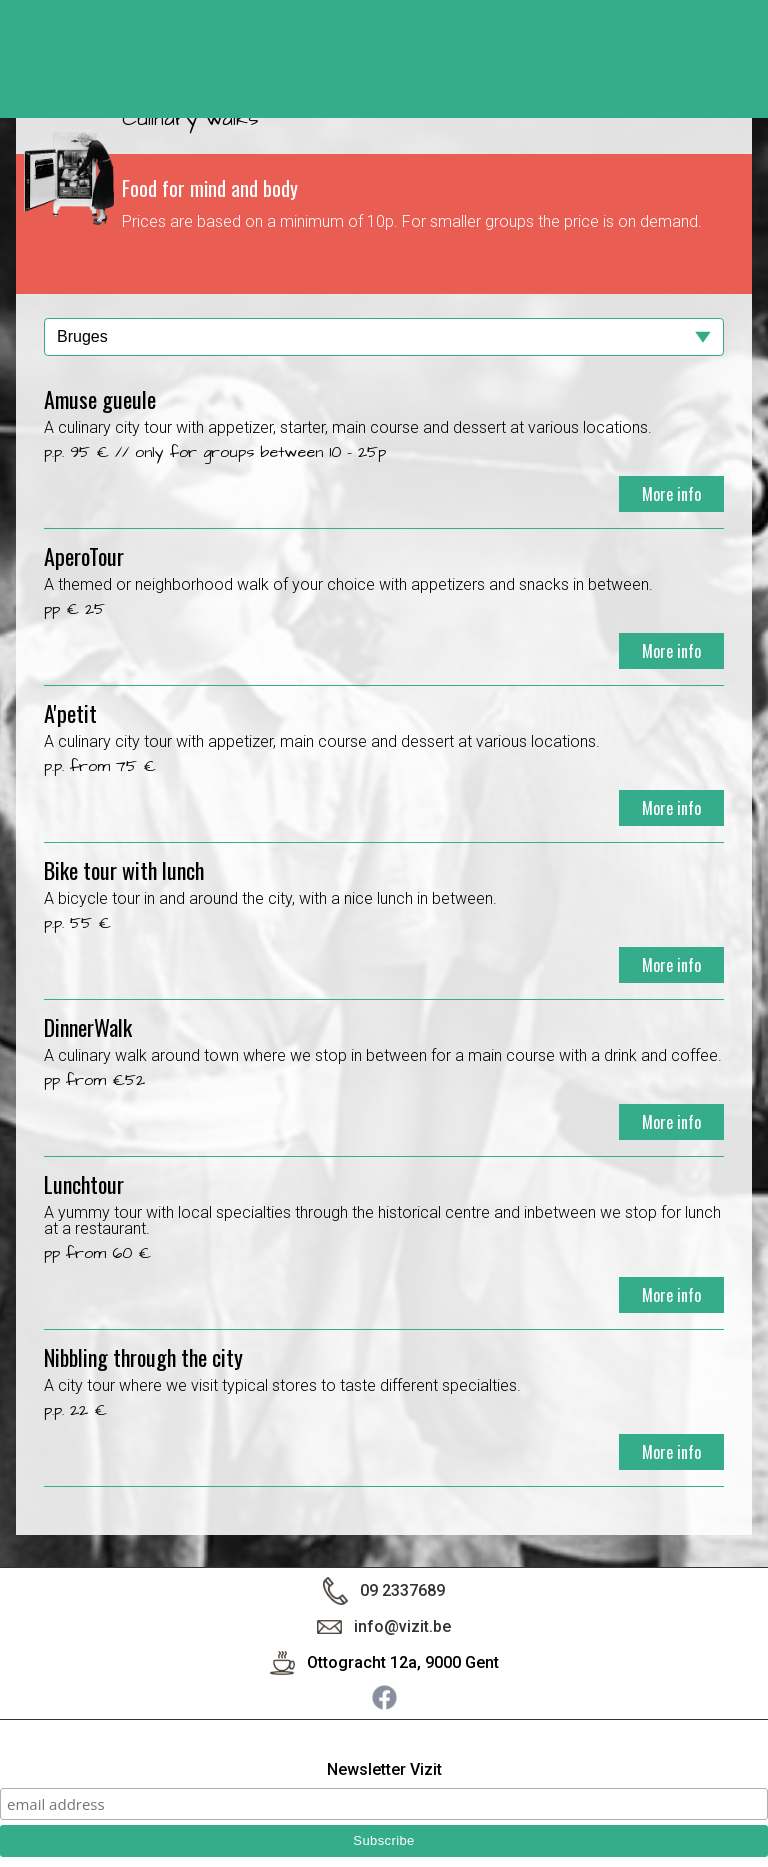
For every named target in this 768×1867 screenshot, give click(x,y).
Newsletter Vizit (384, 1770)
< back (732, 67)
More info (671, 494)
